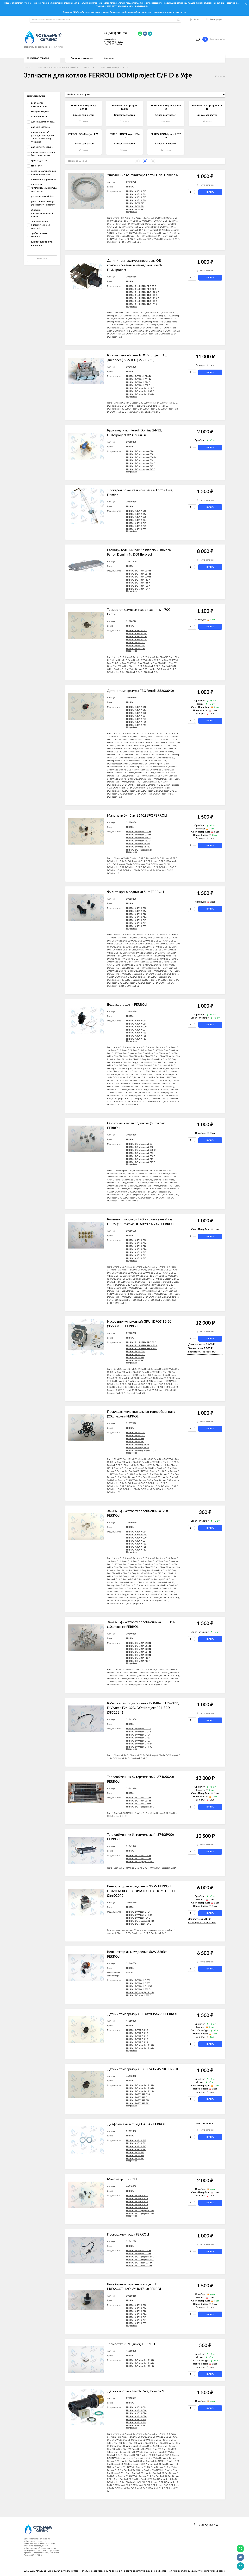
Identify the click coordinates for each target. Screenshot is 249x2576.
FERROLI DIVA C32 (135, 1355)
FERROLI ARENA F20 (136, 197)
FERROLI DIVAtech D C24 (138, 1729)
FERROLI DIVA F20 (135, 210)
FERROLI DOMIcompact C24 (140, 451)
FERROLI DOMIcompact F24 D (140, 463)
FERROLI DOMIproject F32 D (140, 1993)
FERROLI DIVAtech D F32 (138, 1738)
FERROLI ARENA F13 (136, 191)
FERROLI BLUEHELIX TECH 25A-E (142, 298)
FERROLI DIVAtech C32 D (138, 379)
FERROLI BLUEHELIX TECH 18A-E (142, 292)
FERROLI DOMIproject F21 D (140, 2091)
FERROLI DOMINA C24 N (138, 1652)
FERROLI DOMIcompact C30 (140, 454)
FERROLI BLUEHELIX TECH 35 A (141, 304)
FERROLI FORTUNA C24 (138, 2094)
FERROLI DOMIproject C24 (139, 850)
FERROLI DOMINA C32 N (138, 1655)
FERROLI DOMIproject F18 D (140, 2048)
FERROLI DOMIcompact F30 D (140, 469)
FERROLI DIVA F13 (135, 203)
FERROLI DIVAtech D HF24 (139, 1744)
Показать (42, 259)
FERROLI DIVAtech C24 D (138, 376)
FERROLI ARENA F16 (136, 194)
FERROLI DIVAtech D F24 (138, 1735)
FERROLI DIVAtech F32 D (138, 385)
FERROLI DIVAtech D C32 (138, 1732)
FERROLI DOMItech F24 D (138, 1924)
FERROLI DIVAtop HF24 (137, 1448)
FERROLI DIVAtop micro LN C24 (141, 1451)
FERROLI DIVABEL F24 (137, 2042)
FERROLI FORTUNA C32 (138, 2097)
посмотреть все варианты (202, 1352)
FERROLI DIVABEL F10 (137, 2030)
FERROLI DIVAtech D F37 (138, 1741)
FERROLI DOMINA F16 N (138, 583)
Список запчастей (83, 115)
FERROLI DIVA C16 (135, 646)
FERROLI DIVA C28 (135, 1352)
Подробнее (131, 212)
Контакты (109, 58)
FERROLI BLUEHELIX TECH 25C (141, 301)
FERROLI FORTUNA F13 (137, 2103)
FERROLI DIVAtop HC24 (137, 1445)
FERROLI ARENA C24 (136, 520)
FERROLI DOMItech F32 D (138, 1995)
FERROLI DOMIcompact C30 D (141, 457)
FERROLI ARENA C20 (136, 517)
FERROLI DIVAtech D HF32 (139, 1747)
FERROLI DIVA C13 (135, 643)
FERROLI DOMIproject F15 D (140, 2045)
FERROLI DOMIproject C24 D (140, 388)
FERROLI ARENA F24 (136, 200)
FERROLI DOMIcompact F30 (139, 466)
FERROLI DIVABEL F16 (137, 2036)
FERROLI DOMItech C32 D (139, 2266)
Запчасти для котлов (82, 58)
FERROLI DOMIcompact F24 (139, 460)
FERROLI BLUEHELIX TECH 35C (141, 1349)
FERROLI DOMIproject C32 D (140, 391)
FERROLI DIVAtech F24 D (138, 382)
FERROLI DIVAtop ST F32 (138, 847)
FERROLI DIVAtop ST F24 (138, 844)
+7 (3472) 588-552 (115, 33)
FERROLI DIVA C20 (135, 649)
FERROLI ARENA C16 (136, 514)
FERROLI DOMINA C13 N (138, 571)
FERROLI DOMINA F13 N (138, 580)
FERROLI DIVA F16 (135, 206)
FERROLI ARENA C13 (136, 511)
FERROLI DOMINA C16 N (138, 574)
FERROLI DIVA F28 (135, 1358)
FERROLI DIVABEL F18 (137, 2039)
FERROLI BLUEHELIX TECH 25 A (141, 295)
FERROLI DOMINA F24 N (138, 589)
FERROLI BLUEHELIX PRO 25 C (141, 286)
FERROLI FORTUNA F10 (137, 2100)
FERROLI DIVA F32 (135, 1361)
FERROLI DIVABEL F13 (137, 2033)
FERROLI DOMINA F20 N (138, 586)
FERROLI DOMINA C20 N (138, 577)
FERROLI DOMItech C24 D (139, 2263)
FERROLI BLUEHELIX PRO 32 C (141, 289)
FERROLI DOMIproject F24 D (140, 394)
